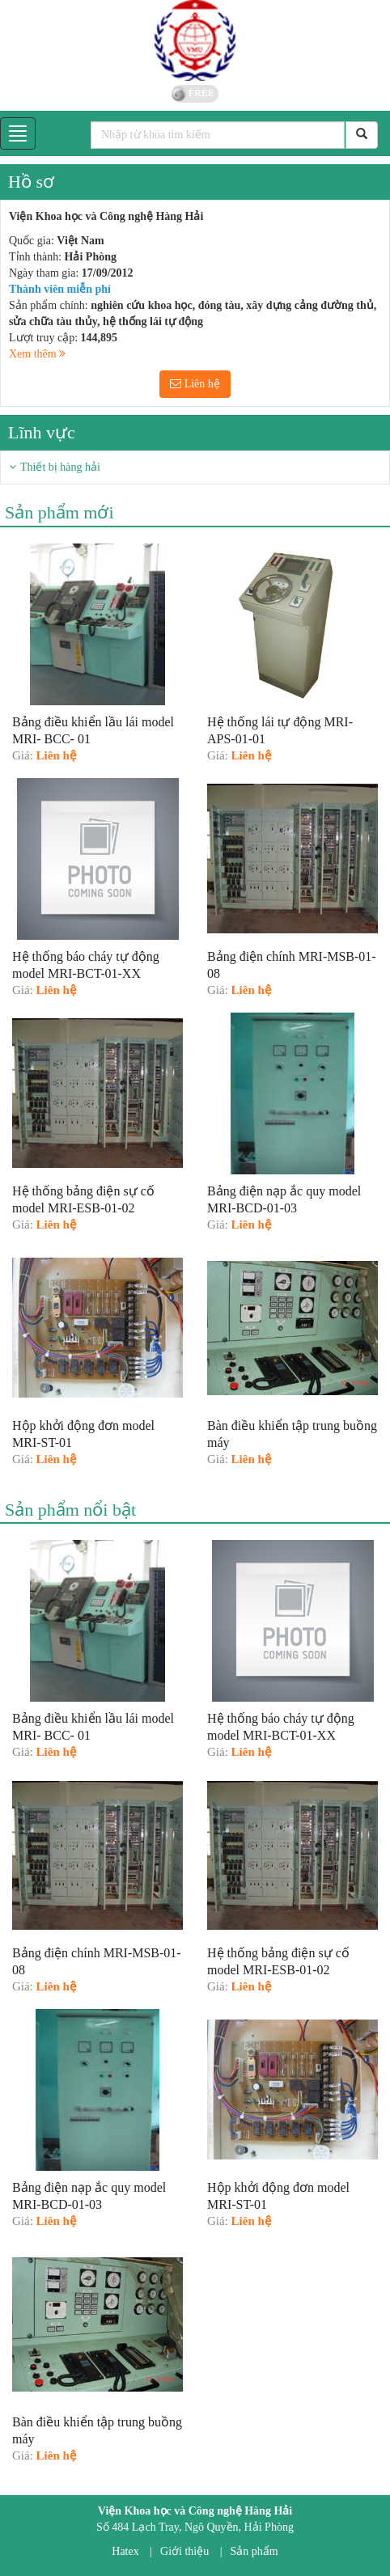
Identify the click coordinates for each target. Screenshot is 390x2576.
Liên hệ (195, 384)
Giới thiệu (184, 2551)
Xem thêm (37, 354)
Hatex (125, 2551)
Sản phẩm (254, 2551)
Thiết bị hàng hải (60, 467)
